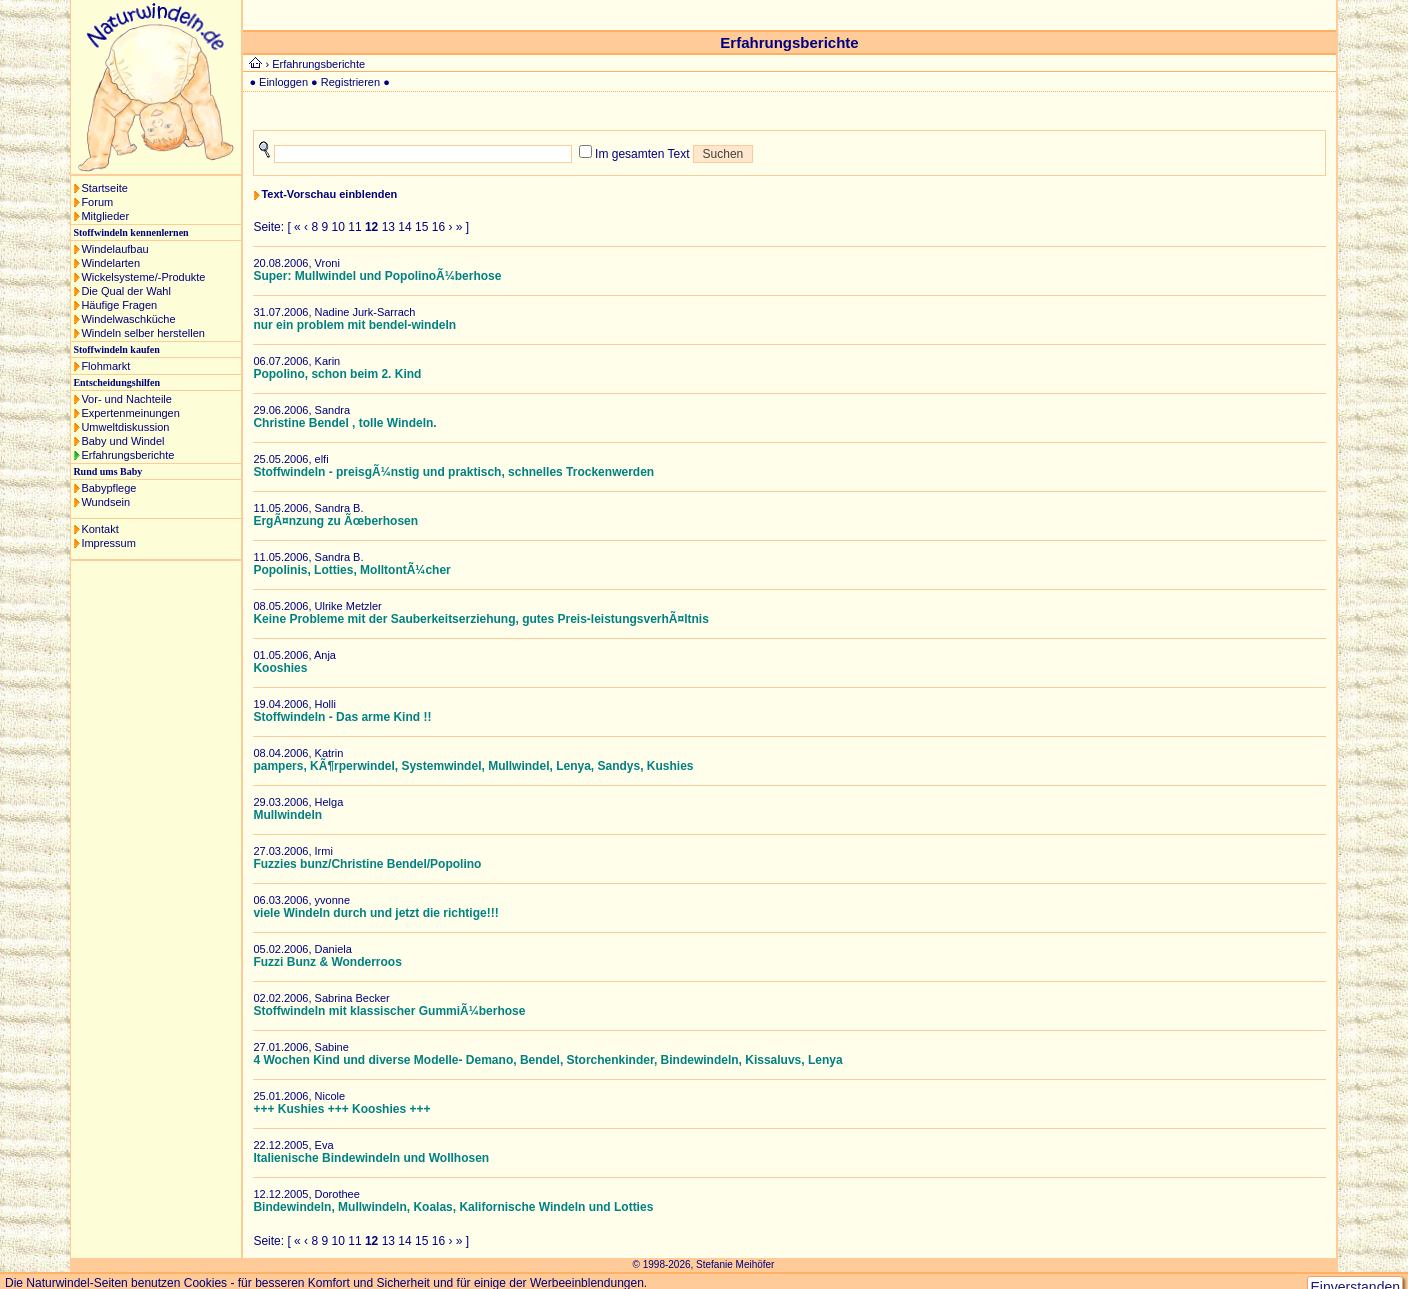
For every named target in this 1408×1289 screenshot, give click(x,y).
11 (354, 227)
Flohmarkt (105, 366)
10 (338, 227)
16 (438, 227)
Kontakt (99, 529)
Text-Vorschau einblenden (329, 194)
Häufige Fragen (119, 305)
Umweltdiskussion (125, 427)
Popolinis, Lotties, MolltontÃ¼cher (351, 570)
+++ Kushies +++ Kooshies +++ (341, 1109)
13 (388, 227)
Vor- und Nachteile (126, 399)
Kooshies (280, 668)
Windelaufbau (114, 249)
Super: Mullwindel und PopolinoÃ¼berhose (377, 276)
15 (421, 227)
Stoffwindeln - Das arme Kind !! (342, 717)
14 (404, 227)
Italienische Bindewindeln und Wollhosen (371, 1158)
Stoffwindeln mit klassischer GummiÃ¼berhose (389, 1011)
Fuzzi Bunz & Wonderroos (327, 962)
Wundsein (105, 502)
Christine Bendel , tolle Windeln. (344, 423)
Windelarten (110, 263)
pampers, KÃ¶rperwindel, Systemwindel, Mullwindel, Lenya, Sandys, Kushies (473, 766)
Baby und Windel (122, 441)
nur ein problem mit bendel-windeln (354, 325)
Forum (97, 202)
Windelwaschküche (128, 319)
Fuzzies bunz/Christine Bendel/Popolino (367, 864)
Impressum (108, 543)
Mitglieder (105, 216)
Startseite (104, 188)
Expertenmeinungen (130, 413)
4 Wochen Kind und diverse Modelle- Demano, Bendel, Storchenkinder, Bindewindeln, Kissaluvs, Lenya (547, 1060)
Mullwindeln (287, 815)
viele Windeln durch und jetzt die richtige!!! (375, 913)
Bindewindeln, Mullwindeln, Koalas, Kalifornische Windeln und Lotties (453, 1207)
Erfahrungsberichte (127, 455)
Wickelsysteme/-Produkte (143, 277)
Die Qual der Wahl (125, 291)
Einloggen (283, 82)
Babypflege (108, 488)
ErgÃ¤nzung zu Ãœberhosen (335, 521)
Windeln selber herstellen (143, 333)
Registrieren (350, 82)
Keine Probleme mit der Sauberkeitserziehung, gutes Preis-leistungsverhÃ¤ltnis (480, 619)
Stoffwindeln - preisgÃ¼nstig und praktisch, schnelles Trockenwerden (453, 472)
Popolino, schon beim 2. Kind (337, 374)
